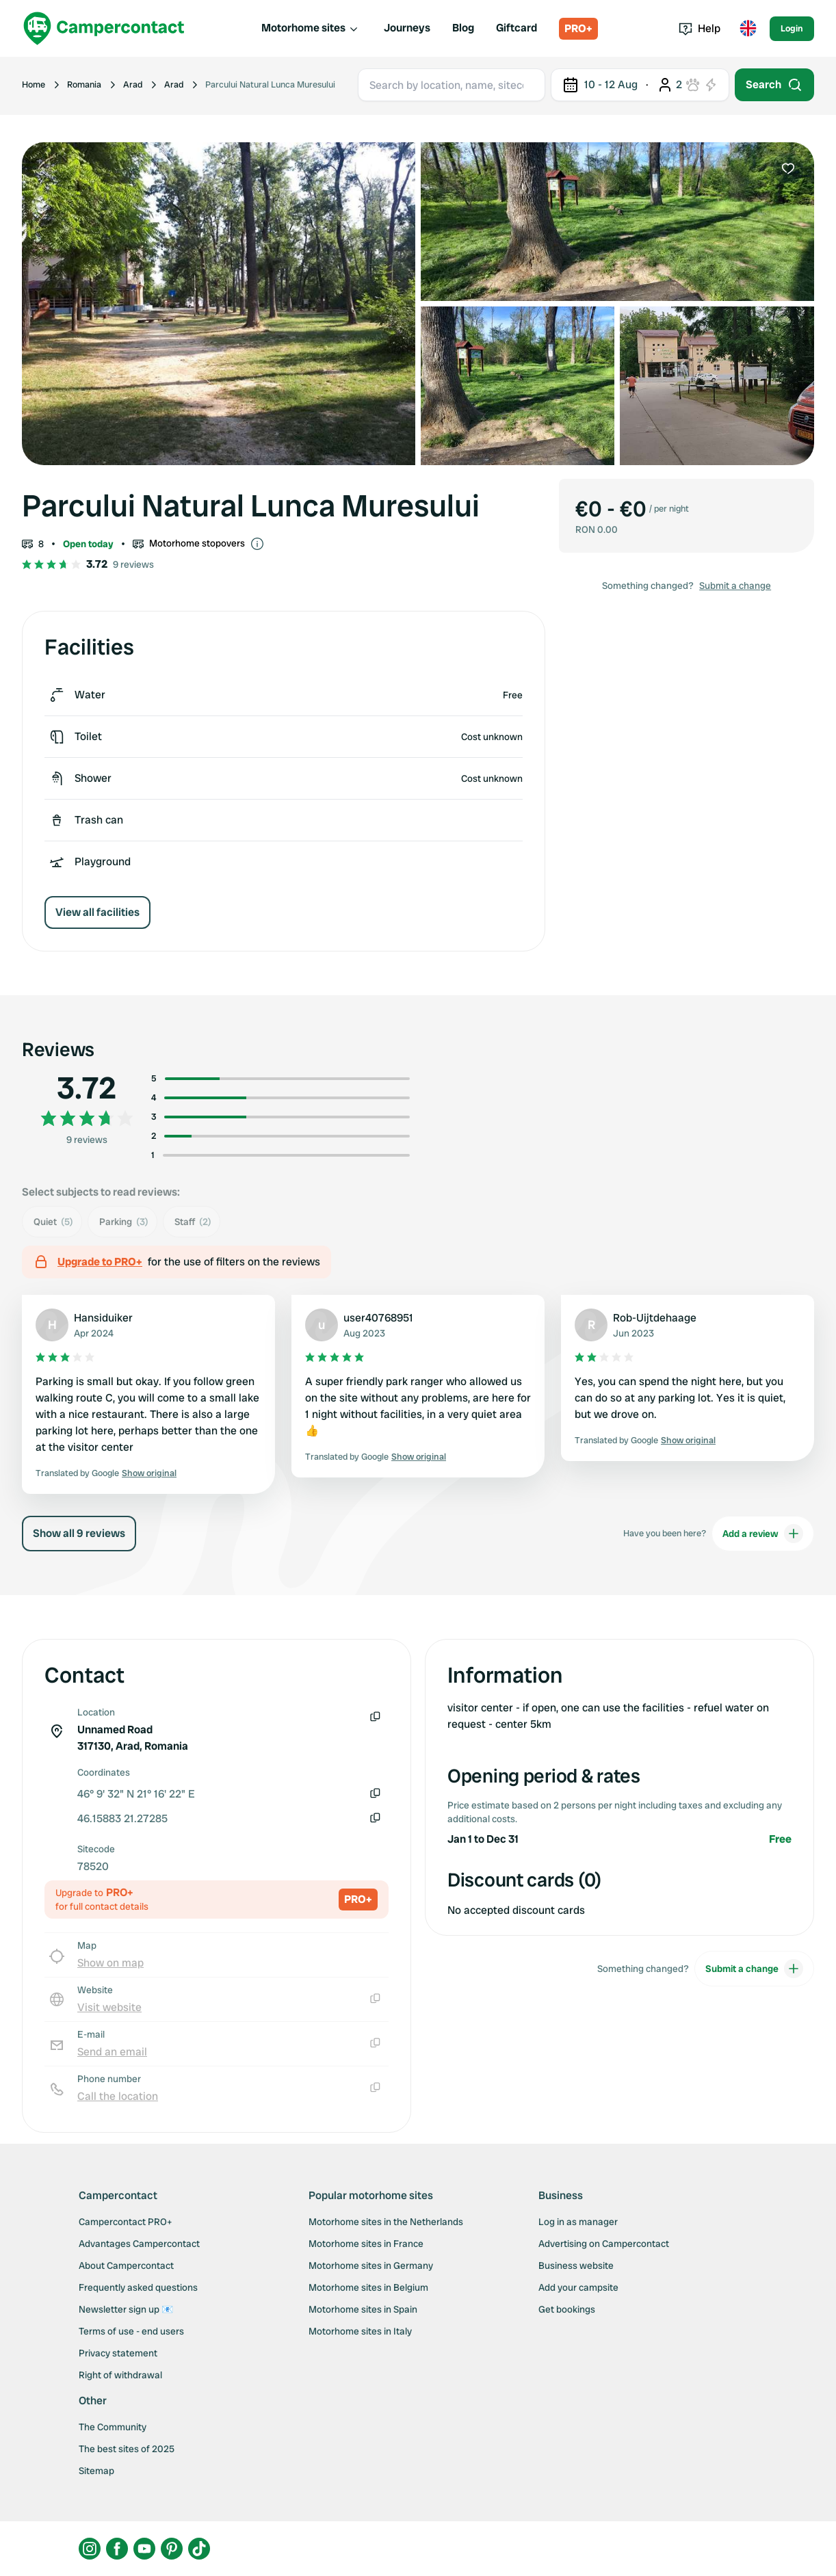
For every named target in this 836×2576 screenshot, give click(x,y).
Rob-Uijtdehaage (654, 1318)
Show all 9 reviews (79, 1533)
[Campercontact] (104, 28)
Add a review (762, 1533)
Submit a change (735, 585)
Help (699, 28)
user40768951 (378, 1318)
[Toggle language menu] (747, 28)
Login (792, 28)
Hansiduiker (103, 1318)
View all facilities (97, 912)
